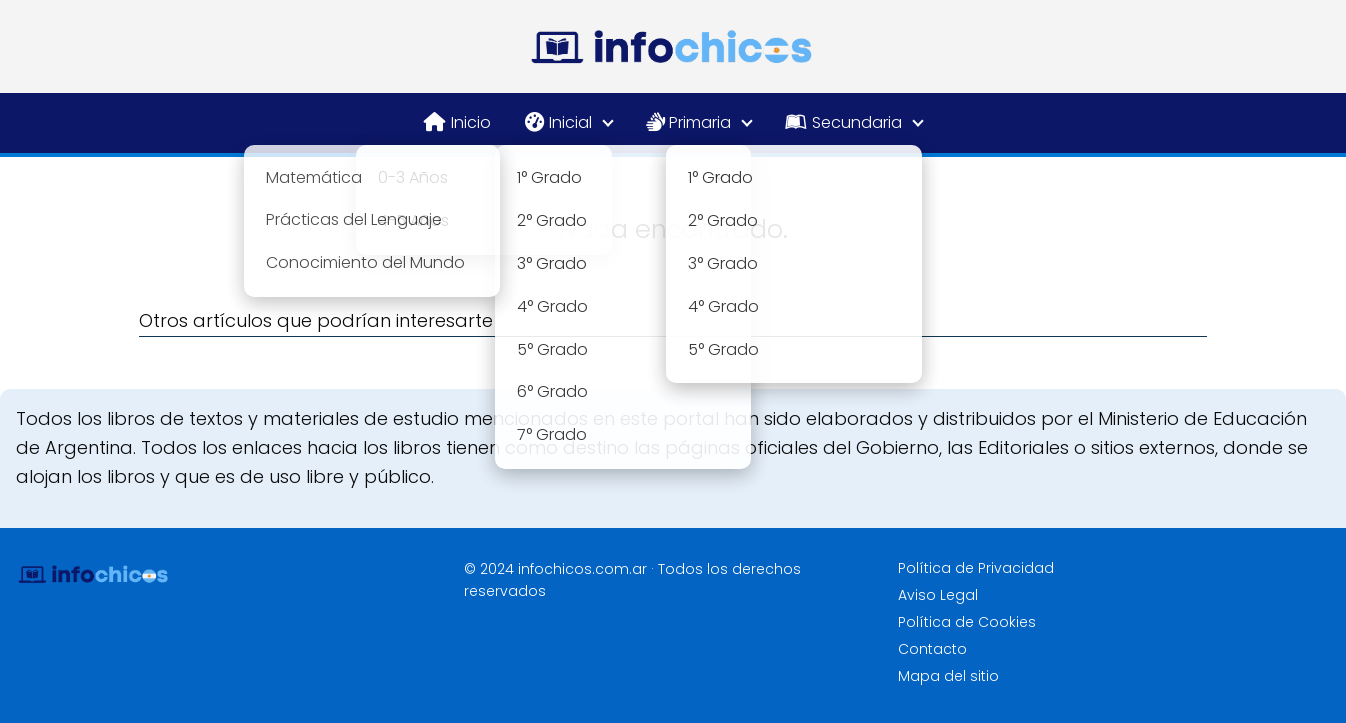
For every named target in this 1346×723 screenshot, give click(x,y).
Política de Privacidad (976, 568)
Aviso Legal (938, 595)
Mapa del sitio (948, 676)
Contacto (932, 649)
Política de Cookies (967, 622)
